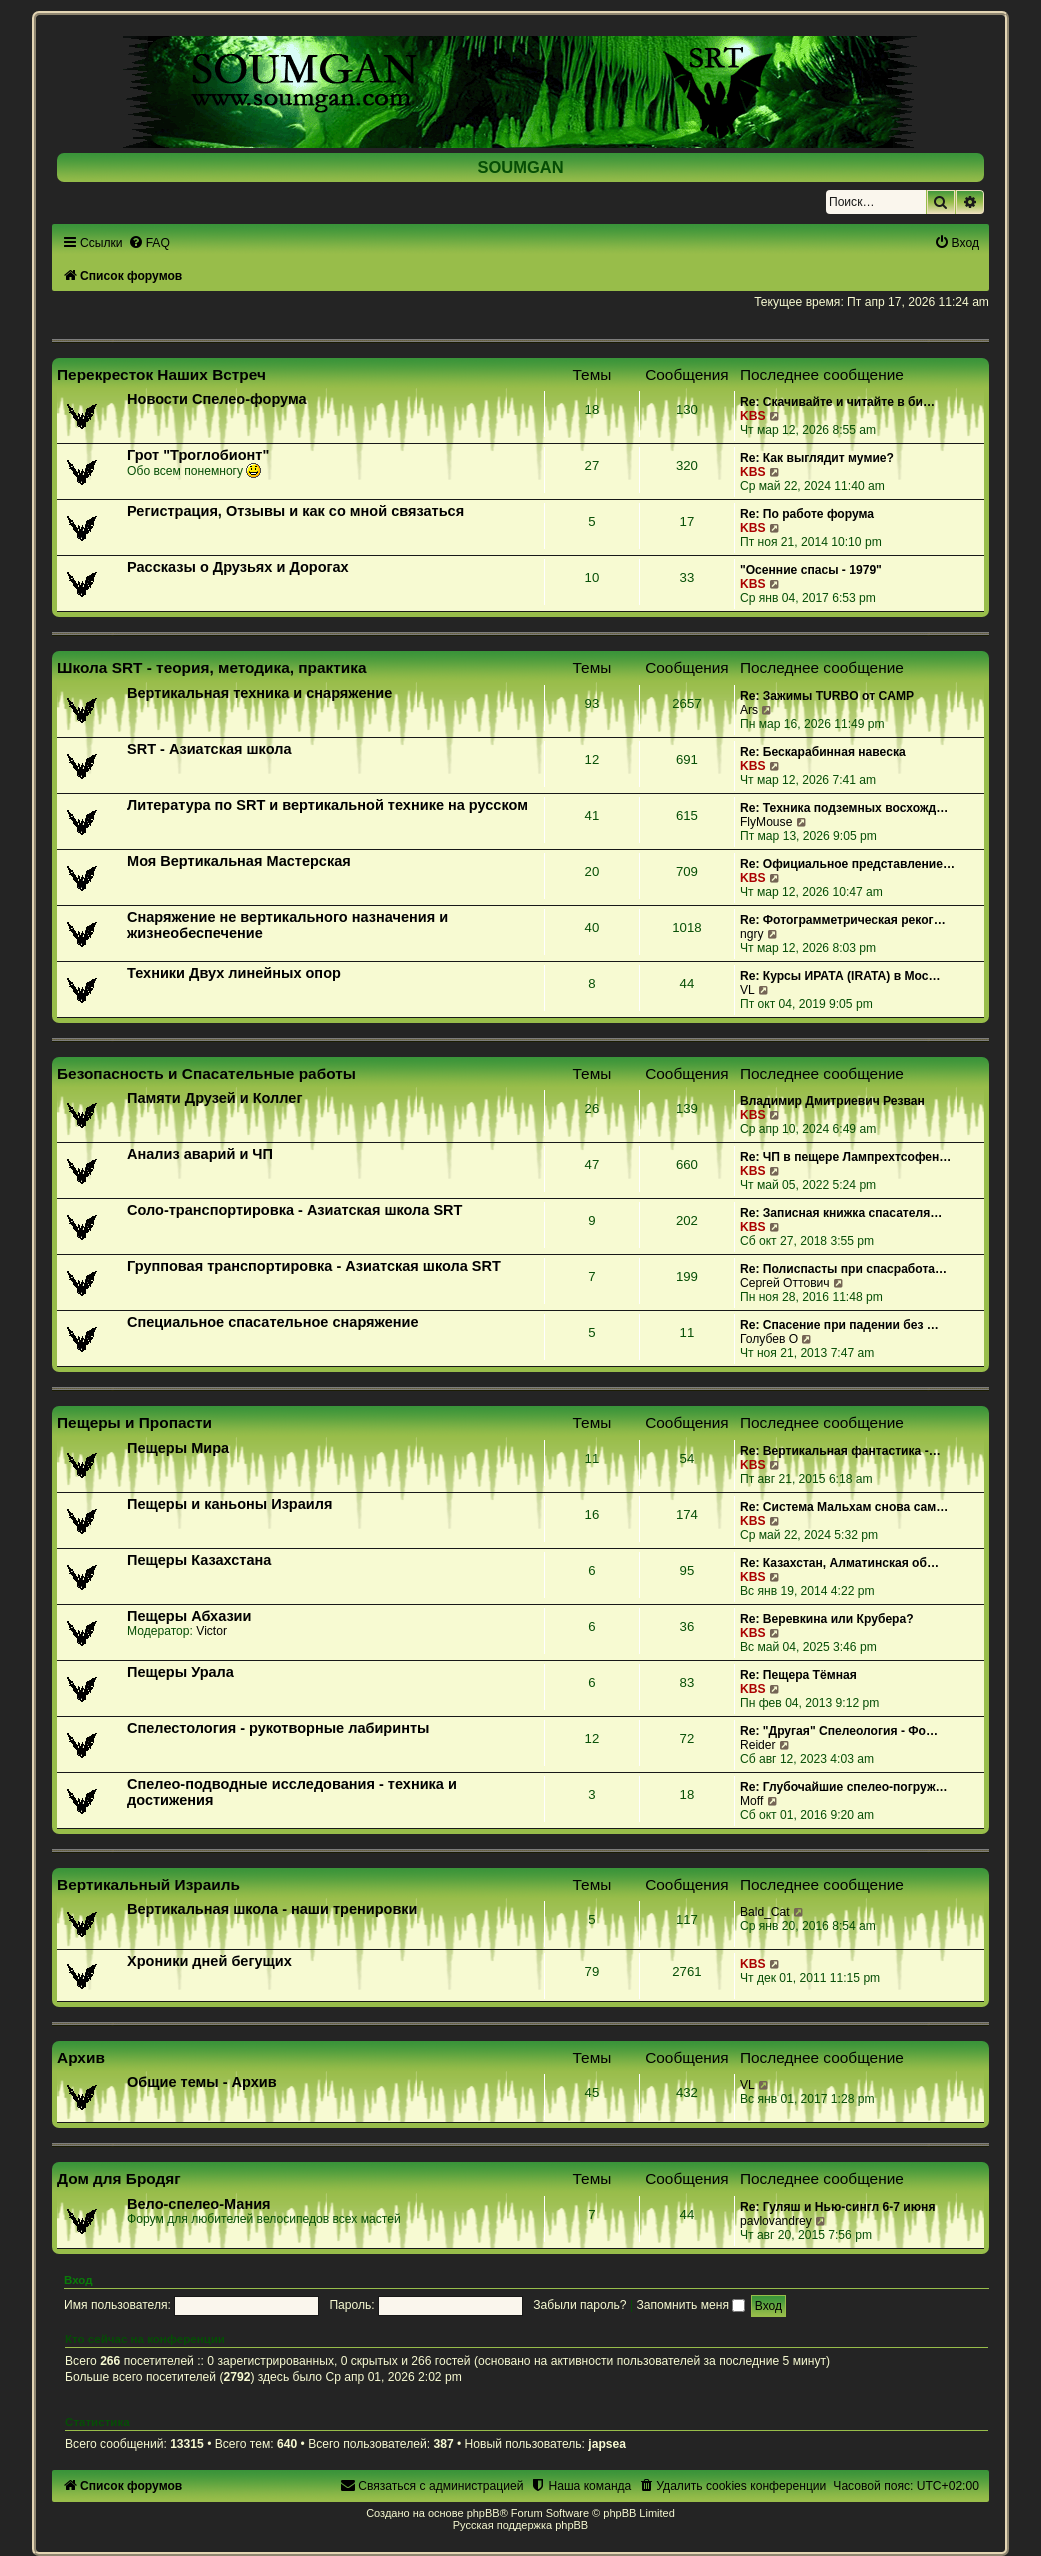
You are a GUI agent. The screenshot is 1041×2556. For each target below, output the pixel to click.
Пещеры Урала (180, 1672)
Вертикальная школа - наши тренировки (272, 1909)
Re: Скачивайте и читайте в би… (837, 402)
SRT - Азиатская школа (209, 749)
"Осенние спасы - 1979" (811, 570)
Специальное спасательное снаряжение (272, 1322)
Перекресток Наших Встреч (161, 374)
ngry (752, 934)
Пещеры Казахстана (199, 1560)
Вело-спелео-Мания (199, 2204)
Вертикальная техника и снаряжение (259, 693)
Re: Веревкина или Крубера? (827, 1619)
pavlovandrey (776, 2221)
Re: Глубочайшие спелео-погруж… (844, 1787)
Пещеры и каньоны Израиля (229, 1504)
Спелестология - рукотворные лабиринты (278, 1728)
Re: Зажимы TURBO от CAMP (827, 696)
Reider (758, 1745)
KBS (753, 416)
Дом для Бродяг (119, 2178)
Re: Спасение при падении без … (839, 1325)
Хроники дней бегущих (209, 1961)
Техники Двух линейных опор (234, 973)
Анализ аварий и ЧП (200, 1154)
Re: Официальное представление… (847, 864)
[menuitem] (149, 243)
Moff (751, 1801)
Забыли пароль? (579, 2305)
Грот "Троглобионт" (198, 455)
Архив (81, 2057)
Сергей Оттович (785, 1283)
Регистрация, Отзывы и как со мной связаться (295, 511)
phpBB (483, 2513)
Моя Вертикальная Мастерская (239, 861)
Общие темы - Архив (202, 2082)
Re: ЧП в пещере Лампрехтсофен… (846, 1157)
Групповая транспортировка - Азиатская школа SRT (314, 1266)
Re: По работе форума (807, 514)
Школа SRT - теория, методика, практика (212, 667)
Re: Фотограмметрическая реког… (843, 920)
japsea (607, 2444)
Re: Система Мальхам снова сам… (844, 1507)
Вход (78, 2280)
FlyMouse (766, 822)
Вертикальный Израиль (148, 1884)
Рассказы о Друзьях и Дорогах (238, 567)
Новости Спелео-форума (217, 399)
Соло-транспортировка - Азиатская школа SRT (294, 1210)
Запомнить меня (690, 2305)
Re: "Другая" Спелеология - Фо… (839, 1731)
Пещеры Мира (178, 1448)
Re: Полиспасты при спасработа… (843, 1269)
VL (747, 990)
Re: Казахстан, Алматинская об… (839, 1563)
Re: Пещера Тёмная (798, 1675)
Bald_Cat (765, 1912)
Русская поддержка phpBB (520, 2525)
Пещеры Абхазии (189, 1616)
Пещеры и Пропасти (134, 1422)
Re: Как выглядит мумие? (817, 458)
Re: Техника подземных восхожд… (844, 808)
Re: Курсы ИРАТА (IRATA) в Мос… (840, 976)
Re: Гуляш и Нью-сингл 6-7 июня (838, 2207)
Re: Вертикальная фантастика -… (840, 1451)
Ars (749, 710)
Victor (211, 1631)
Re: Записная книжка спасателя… (841, 1213)
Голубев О (769, 1339)
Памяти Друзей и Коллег (214, 1098)
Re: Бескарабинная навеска (823, 752)
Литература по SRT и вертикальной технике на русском (327, 805)
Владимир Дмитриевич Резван (832, 1101)
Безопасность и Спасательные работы (206, 1073)
